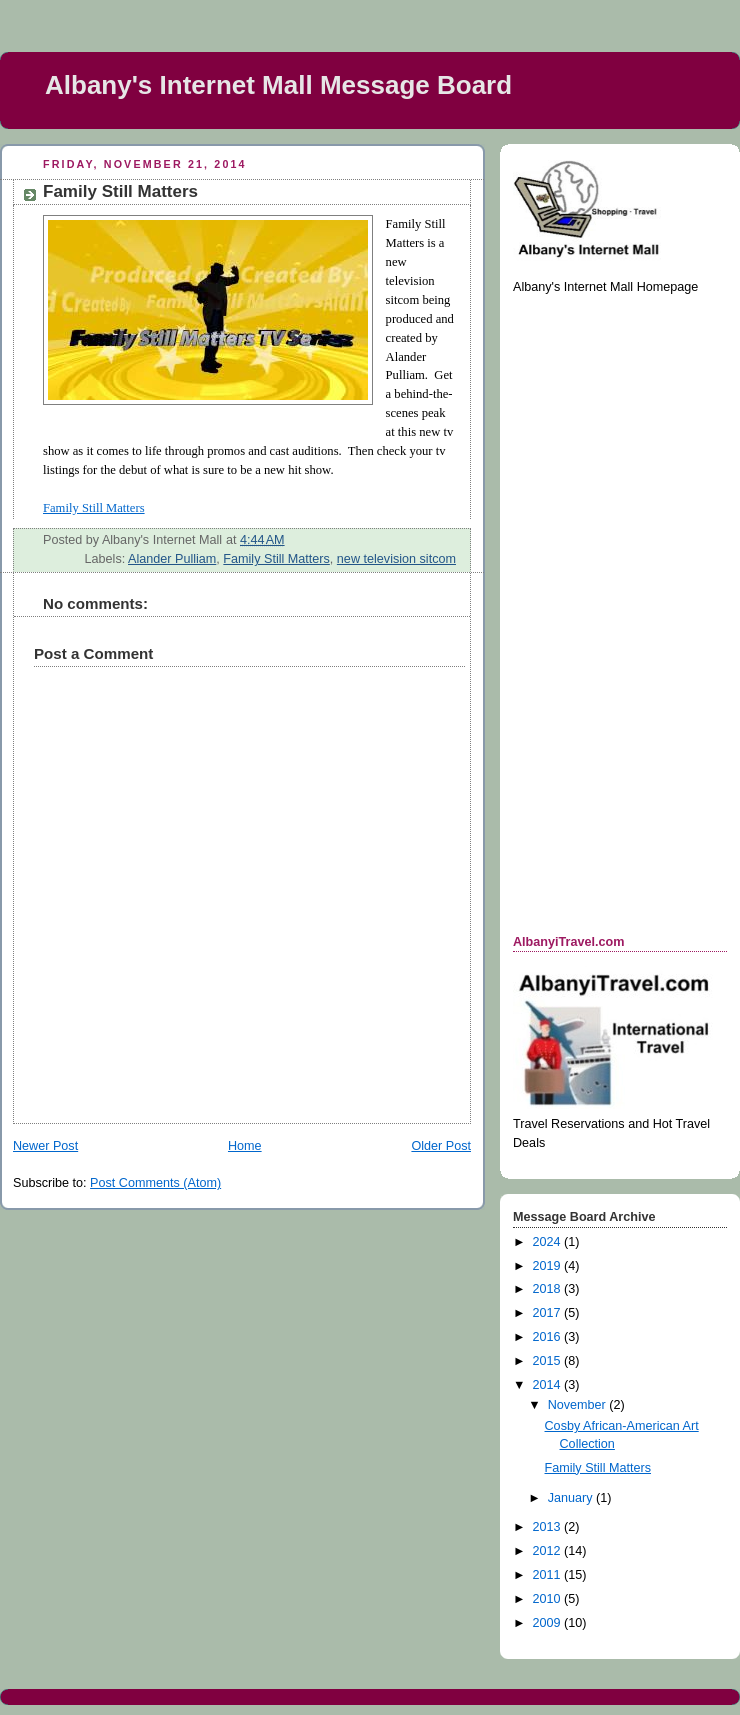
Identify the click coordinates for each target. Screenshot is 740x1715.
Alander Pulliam (172, 559)
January (572, 1498)
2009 (549, 1623)
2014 (549, 1385)
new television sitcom (396, 559)
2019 (549, 1266)
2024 (549, 1242)
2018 (549, 1289)
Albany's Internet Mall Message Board (278, 85)
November (579, 1405)
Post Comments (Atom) (155, 1183)
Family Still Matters (276, 559)
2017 (549, 1313)
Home (245, 1146)
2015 (549, 1361)
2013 (549, 1527)
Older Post (441, 1146)
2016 (549, 1337)
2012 (549, 1551)
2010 (549, 1599)
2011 (549, 1575)
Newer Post (45, 1146)
